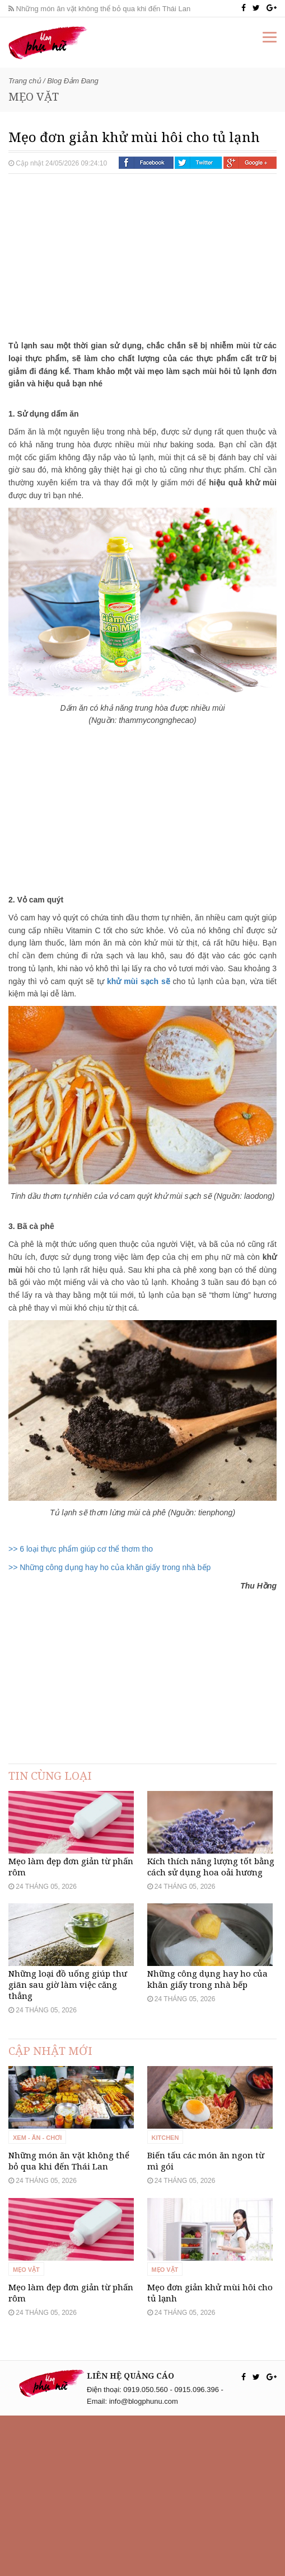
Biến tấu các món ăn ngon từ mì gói (205, 2281)
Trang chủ (24, 81)
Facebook (146, 163)
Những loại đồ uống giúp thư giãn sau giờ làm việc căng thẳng (67, 2065)
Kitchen (165, 2258)
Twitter (198, 163)
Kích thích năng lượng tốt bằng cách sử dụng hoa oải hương (210, 1907)
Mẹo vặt (26, 2430)
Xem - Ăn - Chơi (37, 2258)
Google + (250, 163)
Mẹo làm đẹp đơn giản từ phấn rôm (70, 1907)
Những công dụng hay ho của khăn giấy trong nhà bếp (207, 2059)
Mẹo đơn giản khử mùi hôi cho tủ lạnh (210, 2453)
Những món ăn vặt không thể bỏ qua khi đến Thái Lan (99, 8)
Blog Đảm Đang (73, 81)
